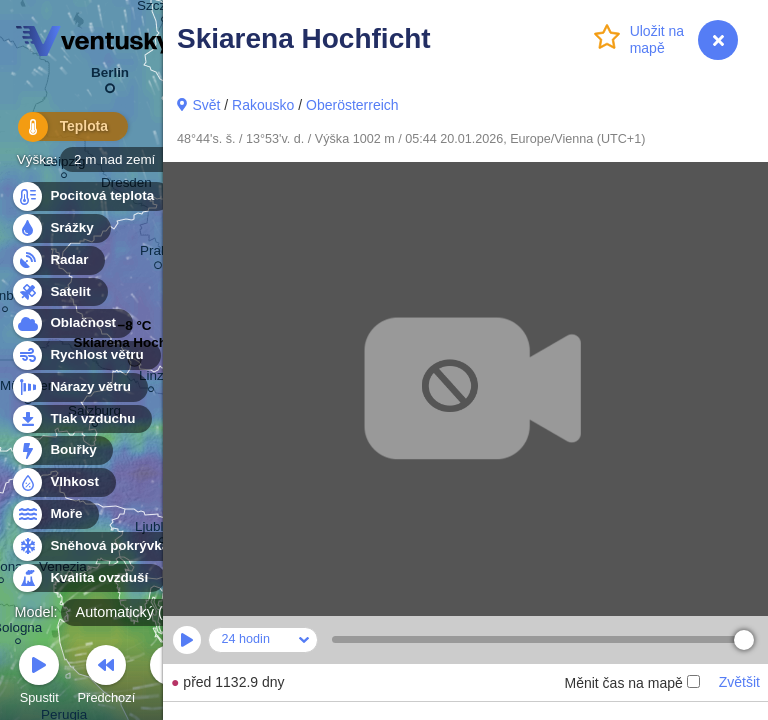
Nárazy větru (79, 387)
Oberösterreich (352, 105)
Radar (58, 260)
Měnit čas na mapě (631, 683)
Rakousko (263, 105)
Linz (151, 378)
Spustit (39, 677)
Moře (55, 514)
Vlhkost (63, 482)
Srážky (60, 228)
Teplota (62, 129)
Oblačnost (71, 323)
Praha (158, 254)
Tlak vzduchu (81, 419)
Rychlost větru (85, 355)
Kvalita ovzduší (87, 578)
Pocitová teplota (90, 196)
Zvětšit (739, 682)
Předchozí (107, 677)
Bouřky (62, 450)
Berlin (110, 76)
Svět (206, 105)
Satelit (59, 292)
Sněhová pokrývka (98, 546)
